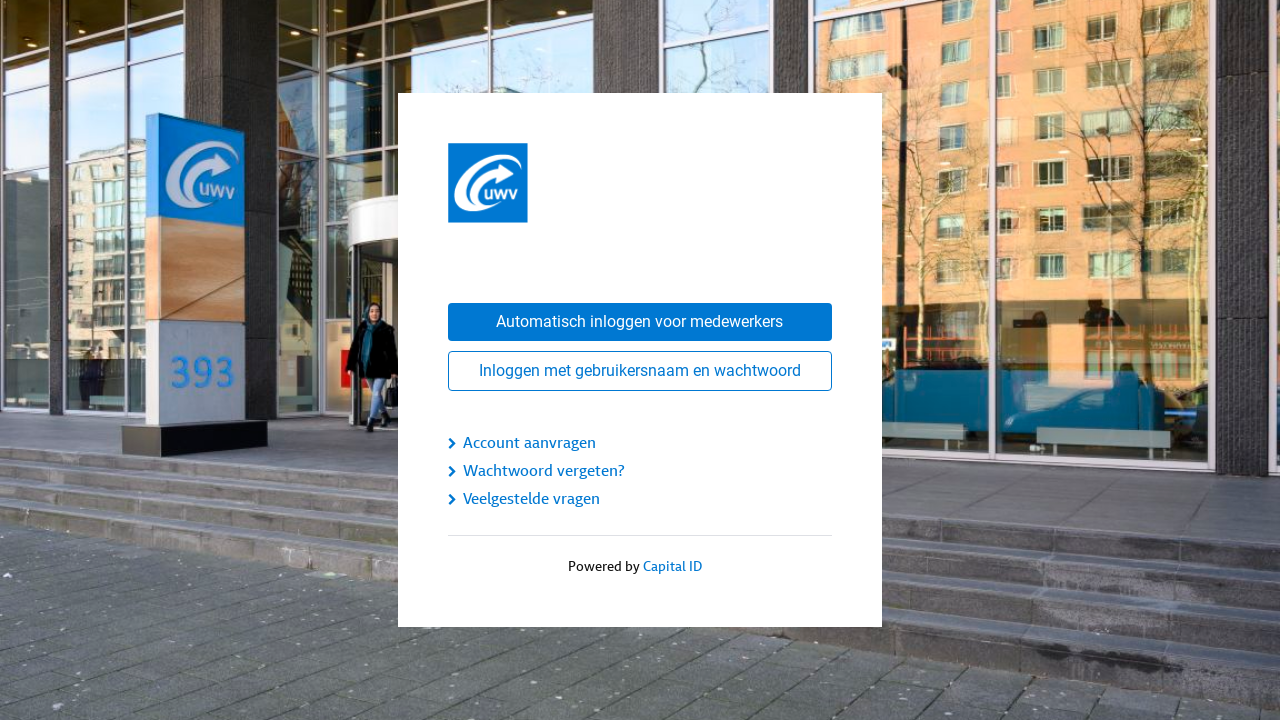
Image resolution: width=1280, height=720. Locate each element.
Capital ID (672, 566)
